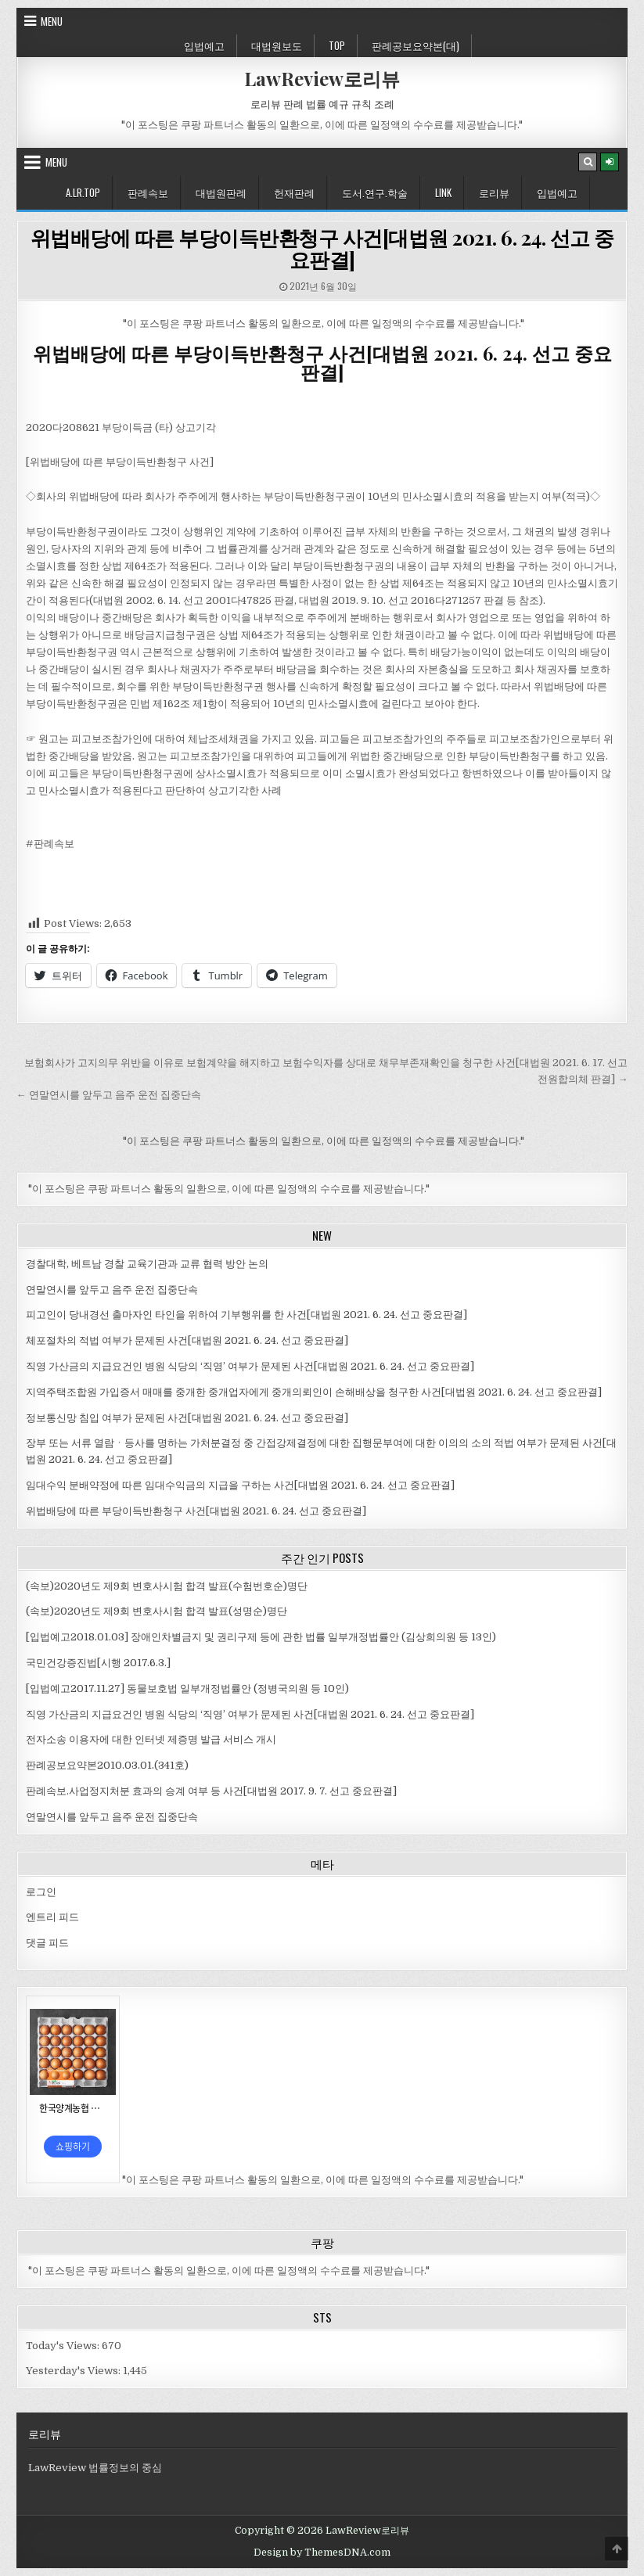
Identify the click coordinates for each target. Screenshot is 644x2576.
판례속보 (148, 192)
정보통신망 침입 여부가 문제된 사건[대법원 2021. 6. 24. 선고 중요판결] (187, 1418)
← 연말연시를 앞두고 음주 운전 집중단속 (108, 1095)
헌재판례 (294, 192)
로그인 (41, 1892)
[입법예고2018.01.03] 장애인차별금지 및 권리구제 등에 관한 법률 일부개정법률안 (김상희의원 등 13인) (261, 1637)
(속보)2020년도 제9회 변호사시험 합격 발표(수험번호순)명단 (167, 1586)
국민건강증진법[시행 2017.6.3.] (98, 1663)
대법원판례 (221, 192)
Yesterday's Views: (74, 2371)
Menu (52, 21)
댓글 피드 (47, 1943)
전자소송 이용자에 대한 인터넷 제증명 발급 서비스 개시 (151, 1739)
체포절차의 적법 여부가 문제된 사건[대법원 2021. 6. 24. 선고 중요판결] (187, 1340)
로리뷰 (494, 192)
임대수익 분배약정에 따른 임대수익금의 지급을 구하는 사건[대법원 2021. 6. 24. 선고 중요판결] (240, 1485)
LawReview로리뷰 (322, 78)
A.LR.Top (83, 192)
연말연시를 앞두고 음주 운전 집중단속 (112, 1289)
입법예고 (204, 45)
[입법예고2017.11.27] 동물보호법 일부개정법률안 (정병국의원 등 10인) (187, 1688)
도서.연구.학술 (375, 192)
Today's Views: (64, 2345)
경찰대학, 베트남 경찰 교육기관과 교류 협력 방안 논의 (147, 1264)
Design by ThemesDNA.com (322, 2552)
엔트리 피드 (52, 1917)
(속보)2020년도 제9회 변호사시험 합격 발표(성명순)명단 (156, 1611)
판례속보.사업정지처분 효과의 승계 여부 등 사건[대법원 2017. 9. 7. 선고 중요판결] (211, 1791)
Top (337, 45)
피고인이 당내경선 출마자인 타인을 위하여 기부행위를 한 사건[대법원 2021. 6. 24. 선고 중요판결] (246, 1314)
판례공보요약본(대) (415, 45)
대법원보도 (276, 45)
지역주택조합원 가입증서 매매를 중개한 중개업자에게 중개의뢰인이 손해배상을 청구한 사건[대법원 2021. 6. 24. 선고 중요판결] (314, 1392)
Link (443, 192)
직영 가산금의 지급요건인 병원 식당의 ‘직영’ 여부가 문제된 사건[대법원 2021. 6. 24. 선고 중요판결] (250, 1366)
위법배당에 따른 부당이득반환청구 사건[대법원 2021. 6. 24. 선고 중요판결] (322, 249)
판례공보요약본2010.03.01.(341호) (107, 1765)
